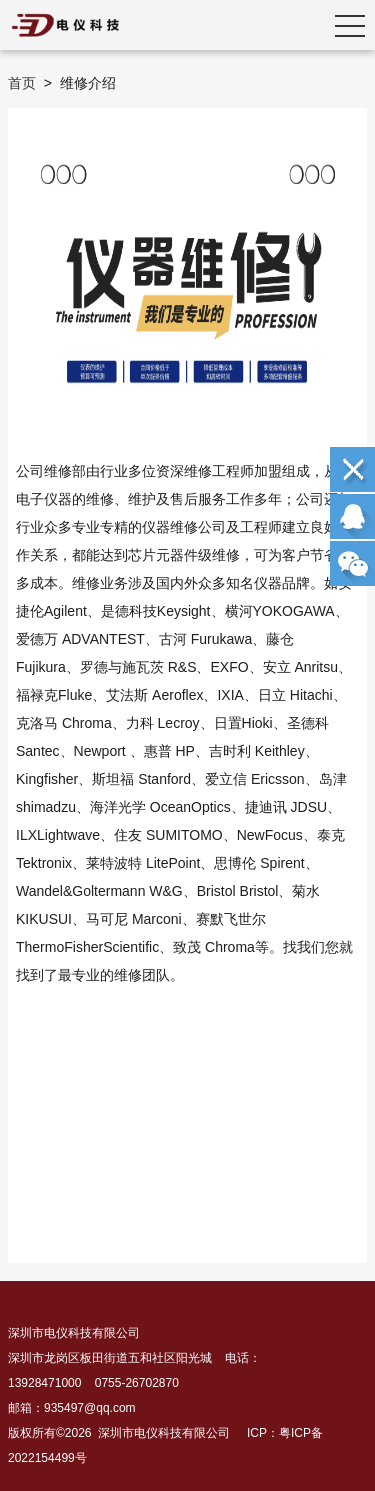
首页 (22, 83)
